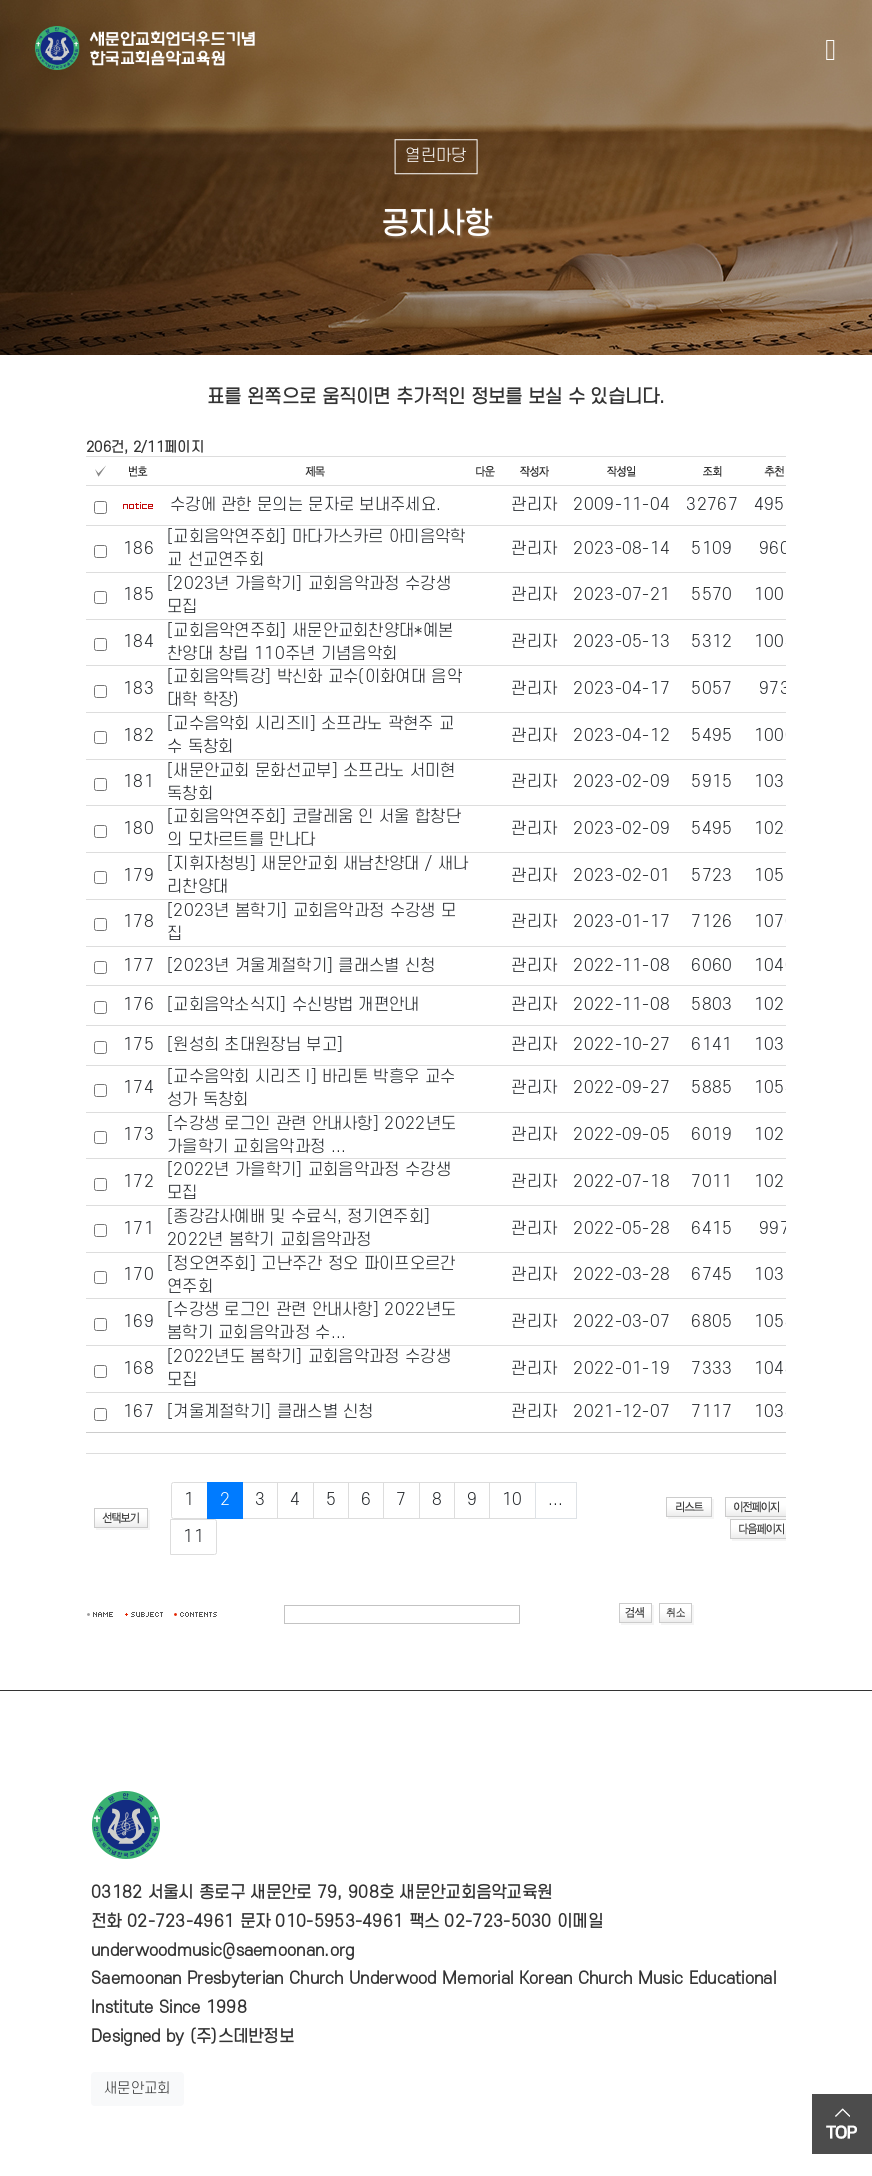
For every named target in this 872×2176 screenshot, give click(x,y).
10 (512, 1500)
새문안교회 (137, 2088)
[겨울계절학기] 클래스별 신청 (270, 1412)
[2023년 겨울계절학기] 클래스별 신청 (301, 966)
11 (193, 1537)
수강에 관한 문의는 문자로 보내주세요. (305, 505)
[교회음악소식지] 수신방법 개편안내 (293, 1005)
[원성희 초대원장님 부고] (255, 1045)
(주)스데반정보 (242, 2037)
